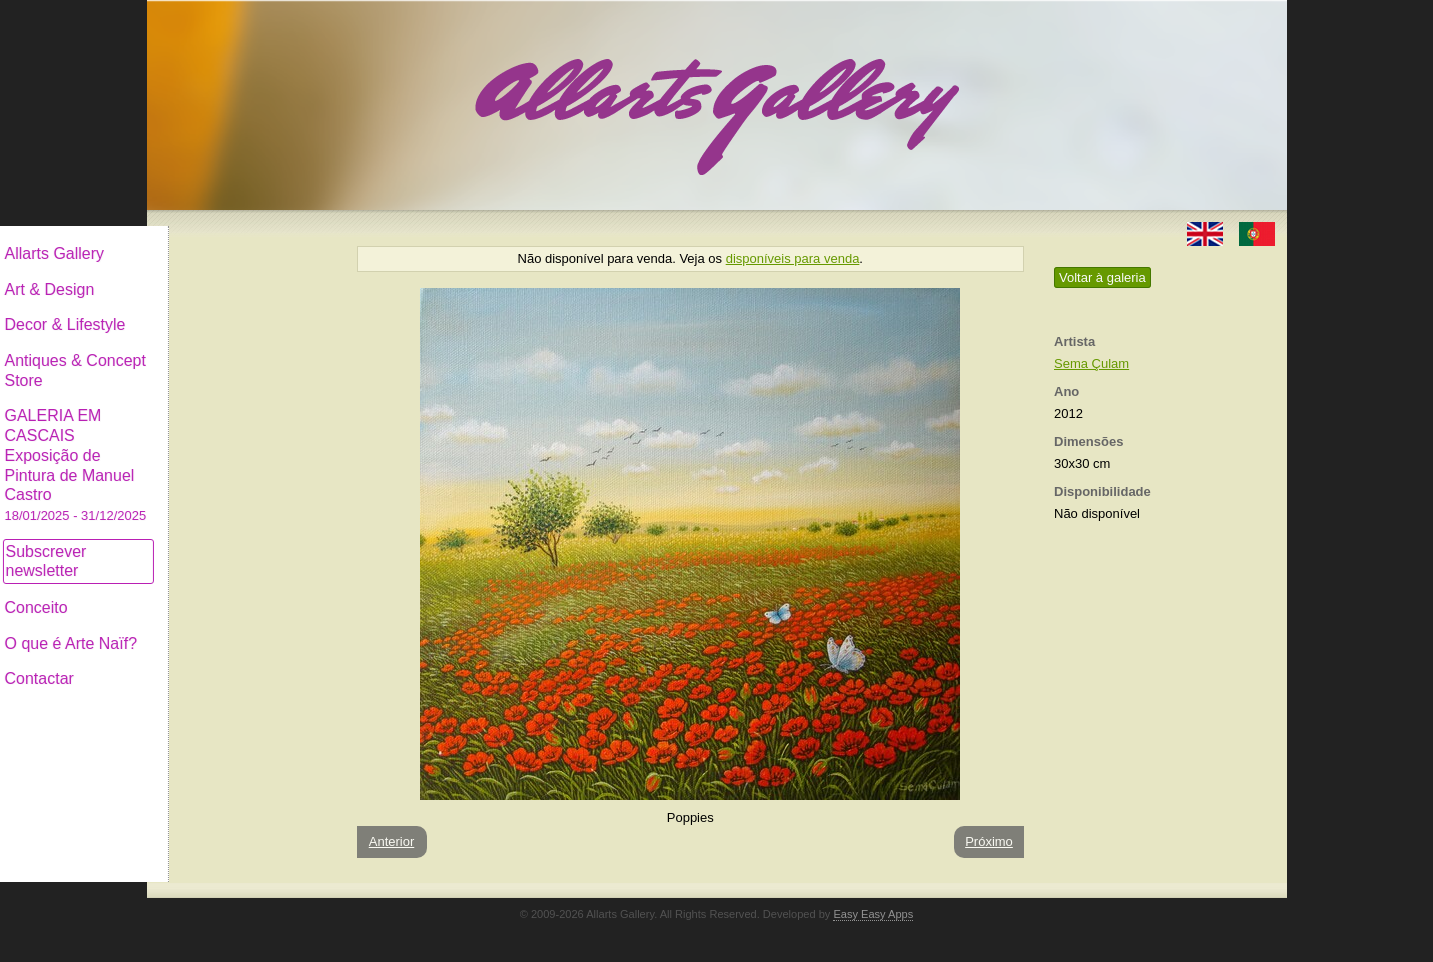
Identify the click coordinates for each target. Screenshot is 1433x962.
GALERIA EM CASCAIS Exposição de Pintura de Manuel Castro (241, 448)
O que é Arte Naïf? (236, 627)
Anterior (392, 841)
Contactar (204, 662)
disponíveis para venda (793, 258)
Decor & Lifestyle (230, 308)
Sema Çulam (1091, 363)
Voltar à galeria (1102, 277)
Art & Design (215, 273)
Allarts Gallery (220, 237)
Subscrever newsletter (211, 545)
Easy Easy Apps (873, 914)
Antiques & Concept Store (240, 354)
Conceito (201, 591)
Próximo (989, 841)
